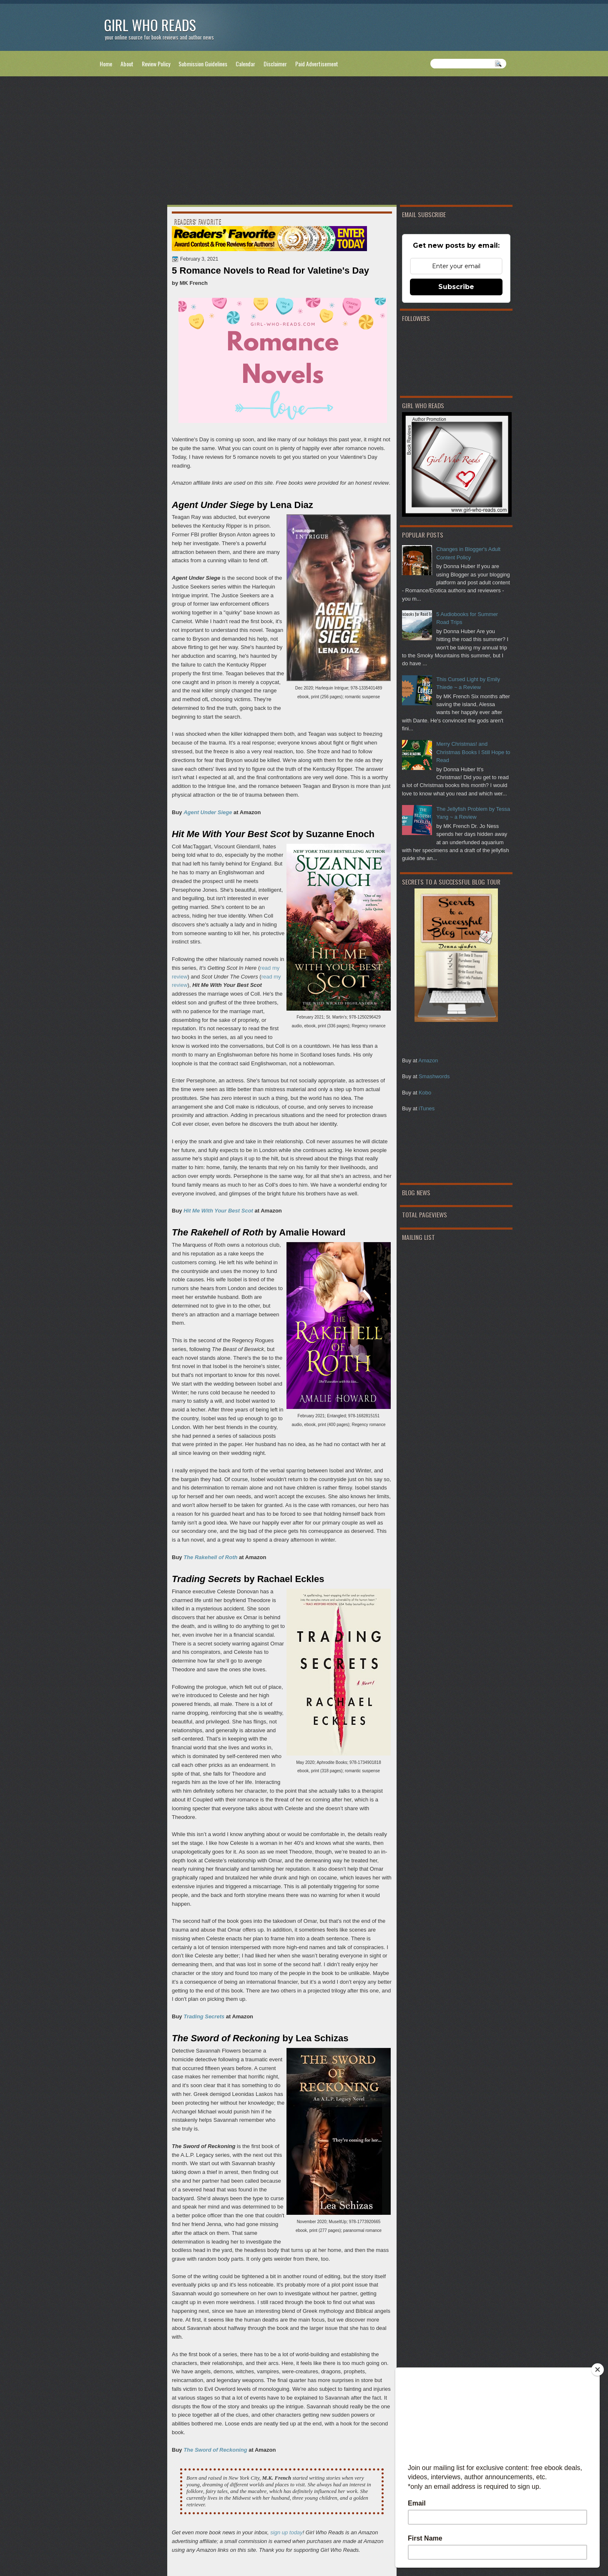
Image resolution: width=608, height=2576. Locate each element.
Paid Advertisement (316, 63)
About (127, 63)
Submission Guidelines (202, 63)
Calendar (245, 63)
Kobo (425, 1092)
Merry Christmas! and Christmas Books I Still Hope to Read (473, 752)
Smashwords (434, 1076)
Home (106, 63)
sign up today (286, 2532)
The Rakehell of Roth (210, 1557)
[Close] (597, 2369)
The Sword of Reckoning (215, 2450)
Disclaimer (275, 63)
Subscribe (456, 287)
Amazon (428, 1060)
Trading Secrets (203, 2016)
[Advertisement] (304, 142)
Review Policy (156, 63)
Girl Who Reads (150, 24)
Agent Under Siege (207, 812)
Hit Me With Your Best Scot (218, 1211)
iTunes (427, 1108)
